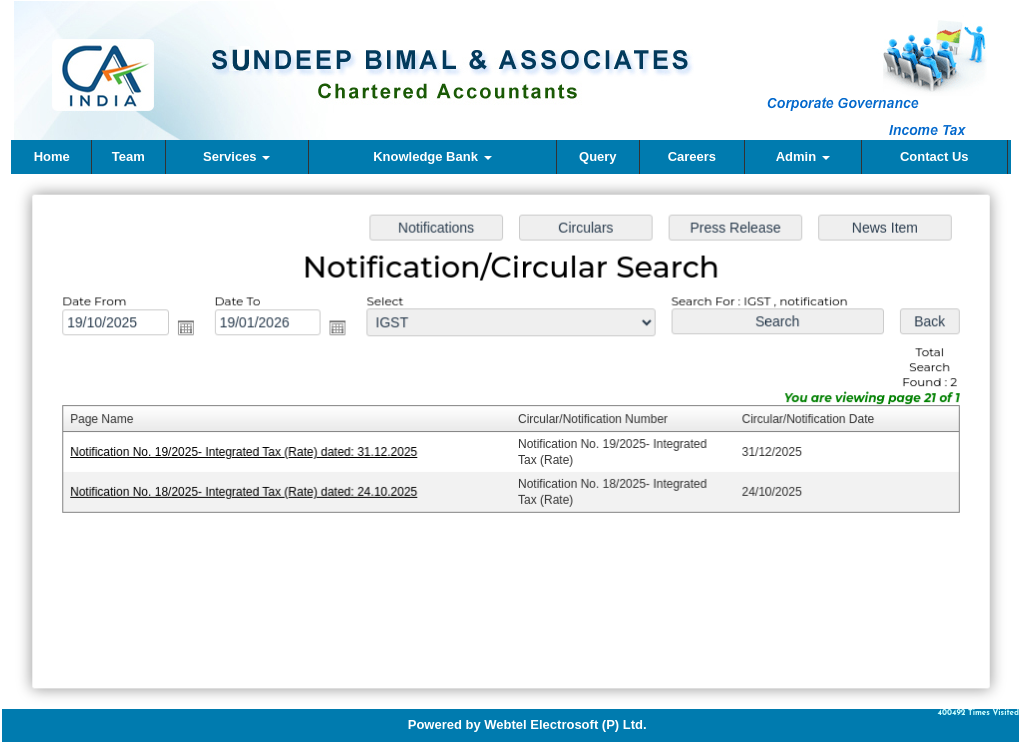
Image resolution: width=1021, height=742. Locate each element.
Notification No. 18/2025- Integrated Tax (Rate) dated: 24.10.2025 (247, 491)
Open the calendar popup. (191, 330)
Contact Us (934, 156)
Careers (692, 156)
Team (128, 156)
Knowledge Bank (432, 156)
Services (236, 156)
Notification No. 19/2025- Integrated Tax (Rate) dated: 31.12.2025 (247, 452)
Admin (803, 156)
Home (52, 156)
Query (598, 156)
